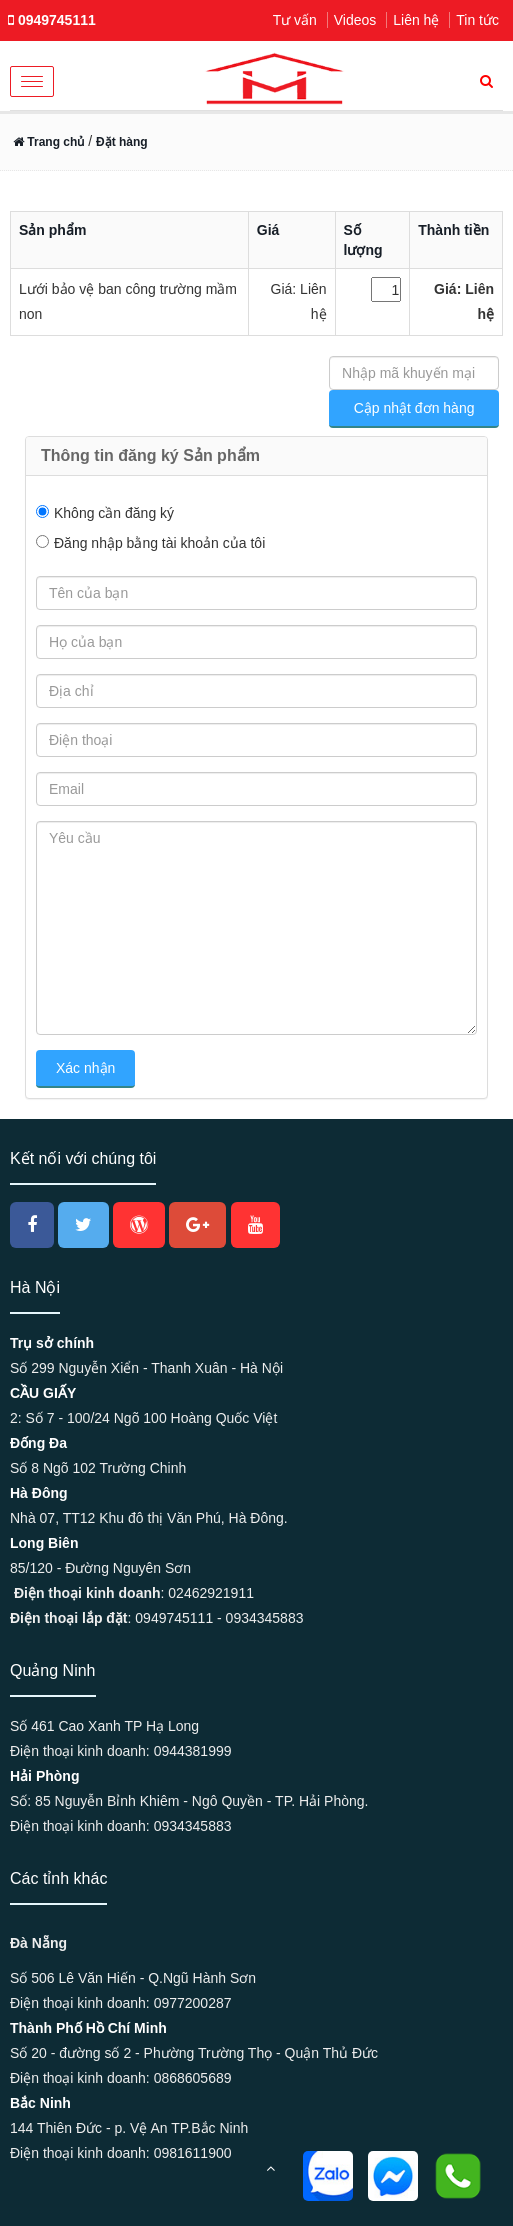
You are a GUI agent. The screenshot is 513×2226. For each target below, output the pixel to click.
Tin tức (477, 20)
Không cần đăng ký (114, 513)
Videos (355, 20)
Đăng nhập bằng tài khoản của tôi (159, 543)
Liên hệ (416, 20)
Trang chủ (48, 142)
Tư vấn (295, 20)
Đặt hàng (122, 142)
